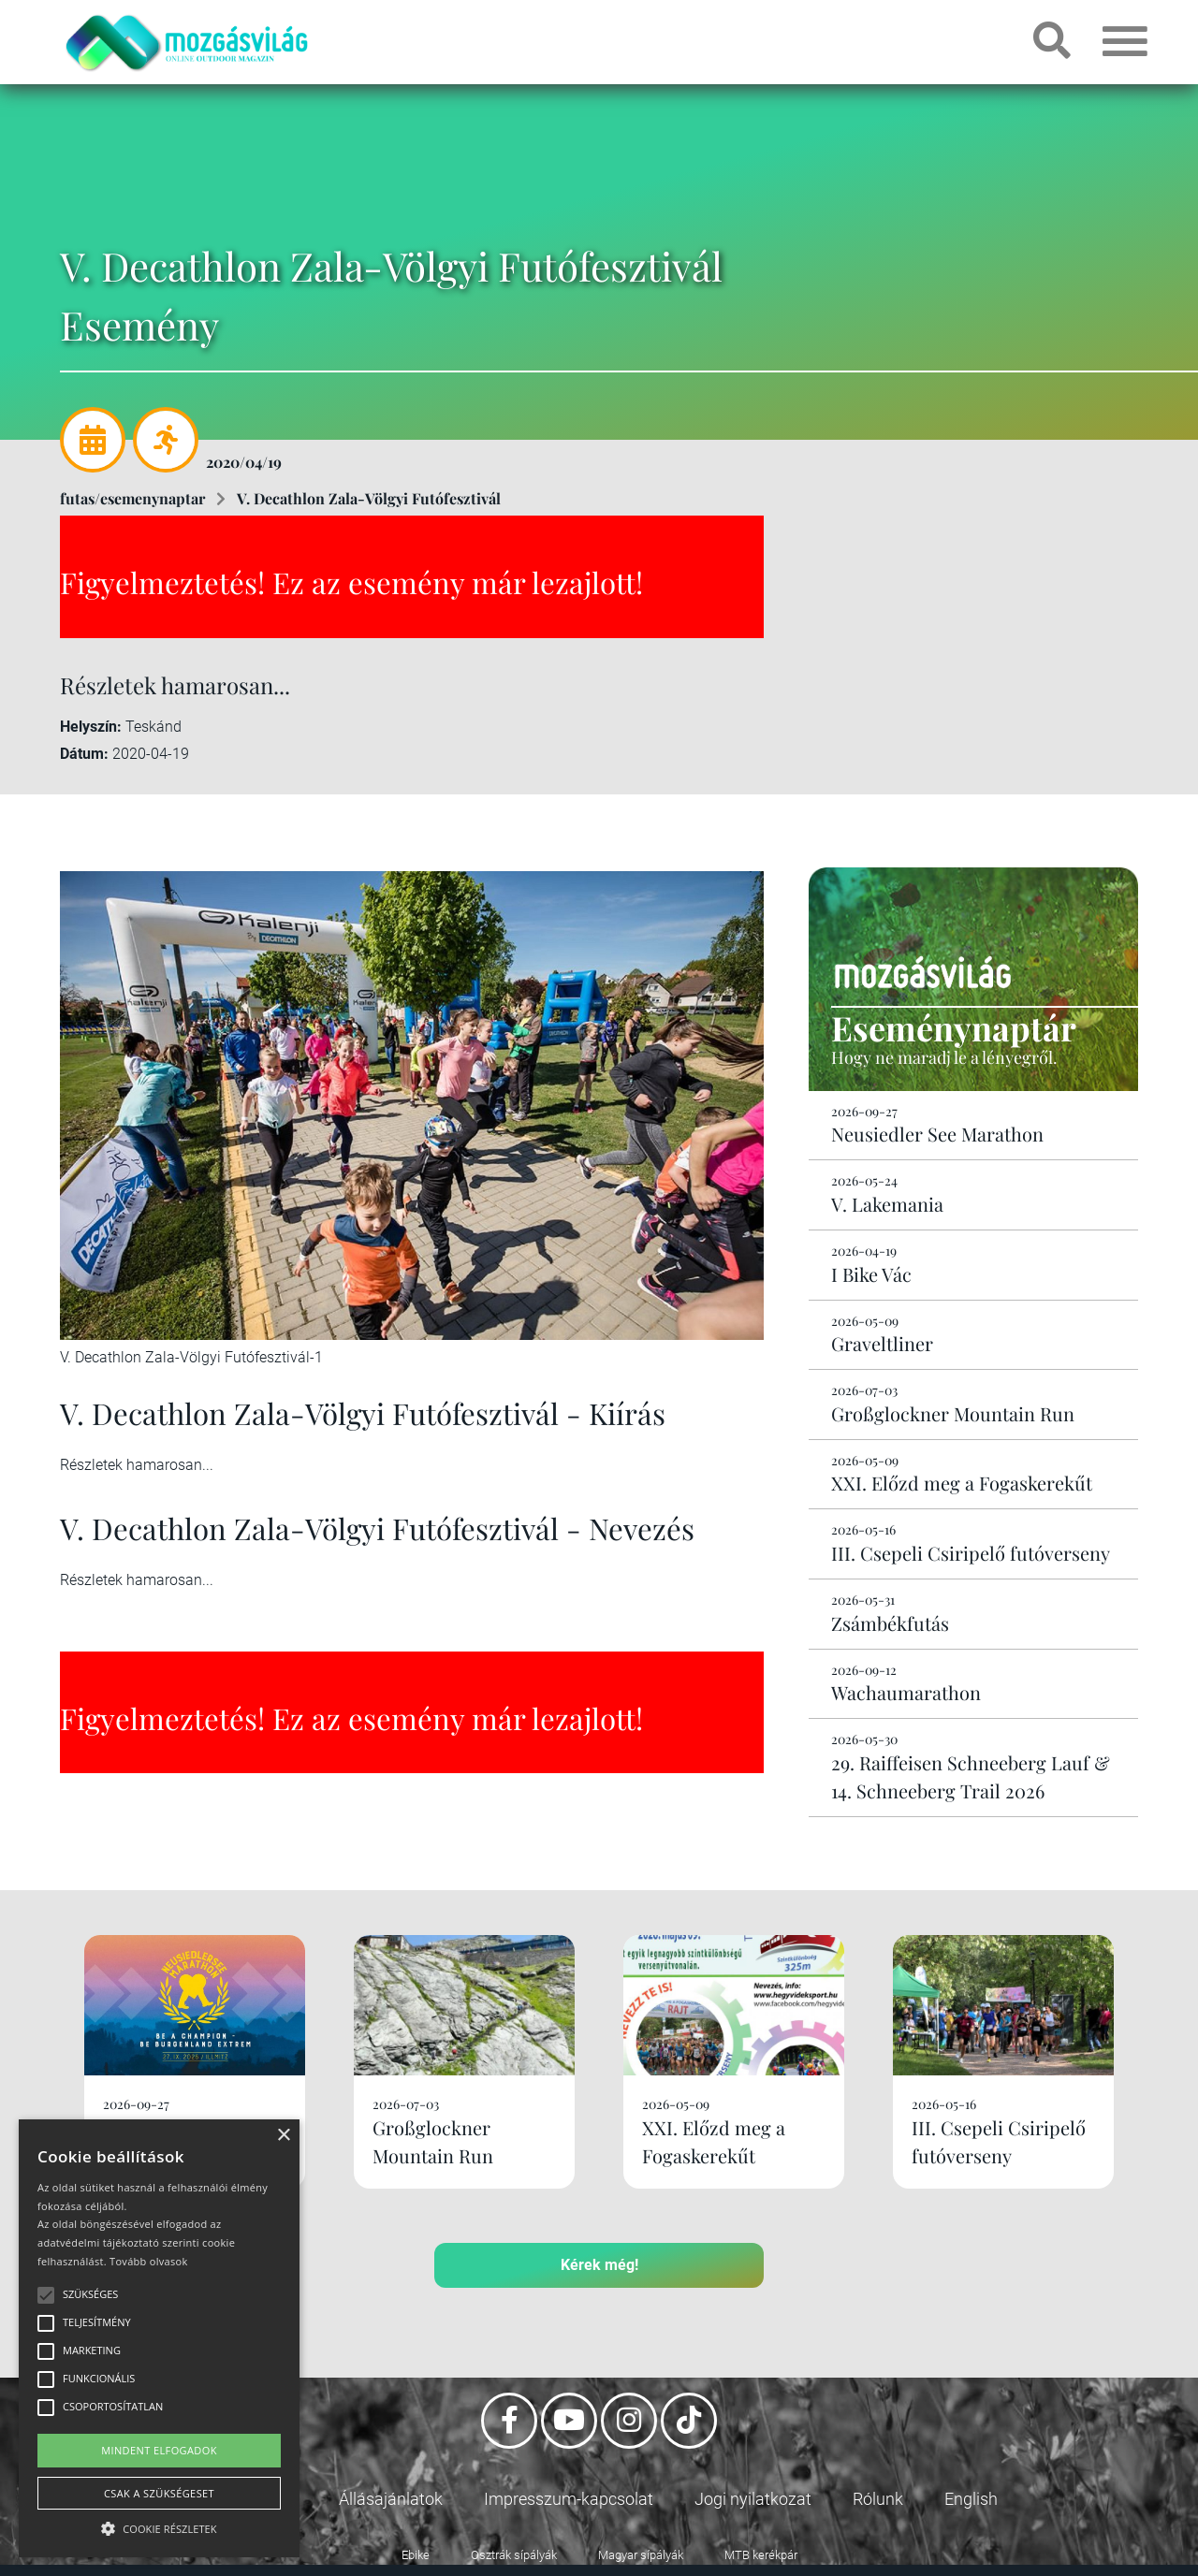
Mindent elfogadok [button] (159, 2450)
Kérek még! (599, 2265)
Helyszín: (91, 726)
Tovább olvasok (148, 2261)
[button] (159, 2526)
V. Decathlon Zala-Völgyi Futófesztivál (369, 498)
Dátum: (84, 754)
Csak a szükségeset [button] (159, 2493)
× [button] (283, 2136)
